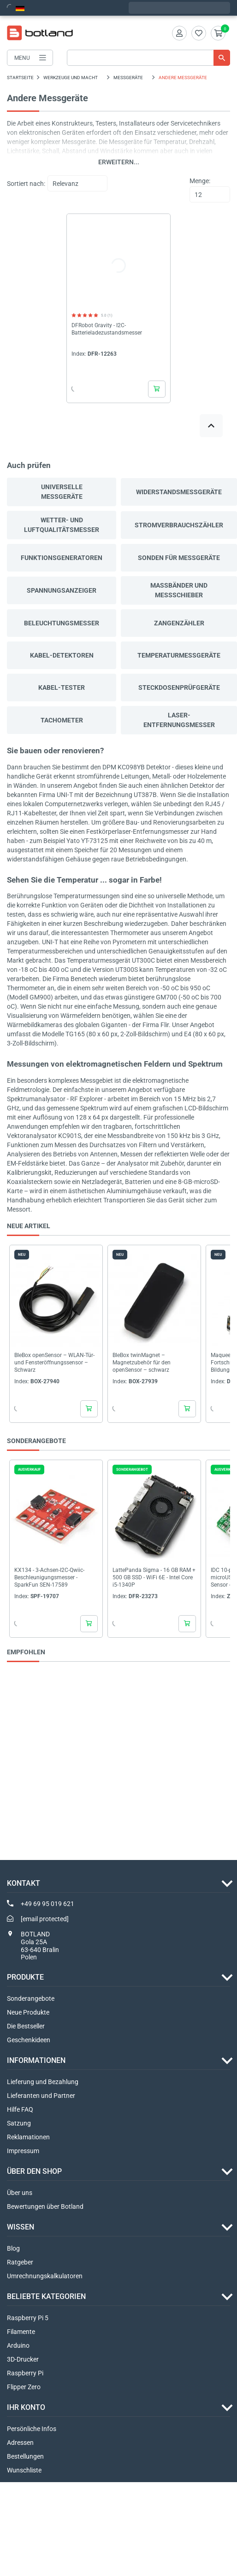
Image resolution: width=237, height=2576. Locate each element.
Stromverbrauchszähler (179, 525)
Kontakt (23, 1883)
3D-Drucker (23, 2359)
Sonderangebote (30, 1998)
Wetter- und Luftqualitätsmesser (61, 524)
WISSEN (20, 2227)
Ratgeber (20, 2262)
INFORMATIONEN (36, 2060)
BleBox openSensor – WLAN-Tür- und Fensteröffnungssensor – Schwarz (54, 1362)
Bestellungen (25, 2456)
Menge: (200, 181)
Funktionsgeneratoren (61, 557)
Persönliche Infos (31, 2428)
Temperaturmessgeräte (178, 655)
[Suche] (148, 58)
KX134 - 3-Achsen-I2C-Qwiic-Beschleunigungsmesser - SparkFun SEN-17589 (49, 1577)
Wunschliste (24, 2470)
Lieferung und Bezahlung (42, 2081)
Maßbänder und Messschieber (178, 590)
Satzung (19, 2123)
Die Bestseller (26, 2026)
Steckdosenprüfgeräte (179, 687)
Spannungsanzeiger (61, 590)
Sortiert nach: (26, 183)
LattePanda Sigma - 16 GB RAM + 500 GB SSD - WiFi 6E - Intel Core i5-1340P (154, 1577)
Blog (13, 2248)
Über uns (19, 2192)
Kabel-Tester (61, 687)
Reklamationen (28, 2137)
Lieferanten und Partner (41, 2095)
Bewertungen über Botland (45, 2206)
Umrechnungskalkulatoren (45, 2276)
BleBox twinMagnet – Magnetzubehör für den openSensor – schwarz (142, 1362)
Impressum (23, 2150)
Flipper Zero (24, 2387)
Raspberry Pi (25, 2373)
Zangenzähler (179, 623)
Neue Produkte (28, 2012)
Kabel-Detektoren (62, 655)
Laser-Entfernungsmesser (179, 719)
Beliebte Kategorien (46, 2296)
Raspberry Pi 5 (27, 2318)
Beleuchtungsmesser (61, 623)
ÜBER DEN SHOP (34, 2171)
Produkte (25, 1977)
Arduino (18, 2345)
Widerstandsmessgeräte (179, 492)
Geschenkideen (28, 2040)
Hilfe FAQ (20, 2109)
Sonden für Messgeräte (179, 557)
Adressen (20, 2442)
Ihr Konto (26, 2407)
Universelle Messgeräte (62, 491)
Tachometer (62, 720)
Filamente (21, 2331)
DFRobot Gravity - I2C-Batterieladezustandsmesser (106, 329)
